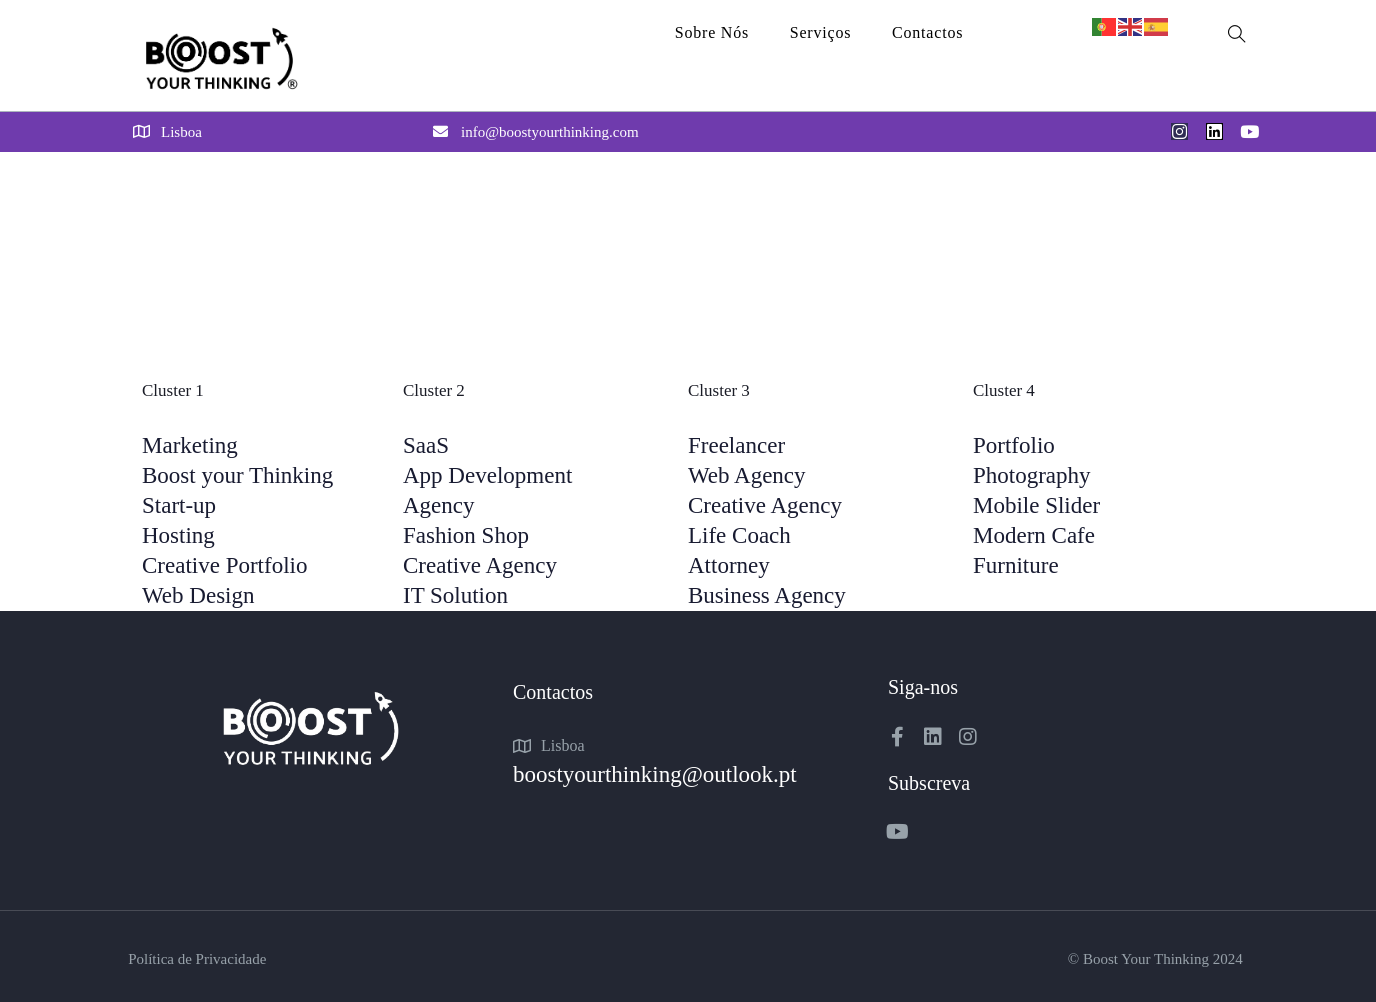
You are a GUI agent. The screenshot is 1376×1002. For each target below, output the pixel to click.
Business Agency (767, 595)
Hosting (178, 535)
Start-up (179, 505)
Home (151, 196)
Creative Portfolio (224, 565)
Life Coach (739, 535)
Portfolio (1014, 445)
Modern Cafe (1034, 535)
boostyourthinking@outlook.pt (655, 774)
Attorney (729, 565)
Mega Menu (233, 196)
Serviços (821, 32)
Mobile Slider (1036, 505)
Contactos (927, 32)
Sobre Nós (712, 32)
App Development (487, 475)
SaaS (426, 445)
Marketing (190, 445)
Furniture (1016, 565)
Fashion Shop (466, 535)
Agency (439, 505)
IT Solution (455, 595)
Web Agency (747, 475)
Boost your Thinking (237, 475)
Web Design (198, 595)
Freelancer (736, 445)
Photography (1032, 475)
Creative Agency (480, 565)
